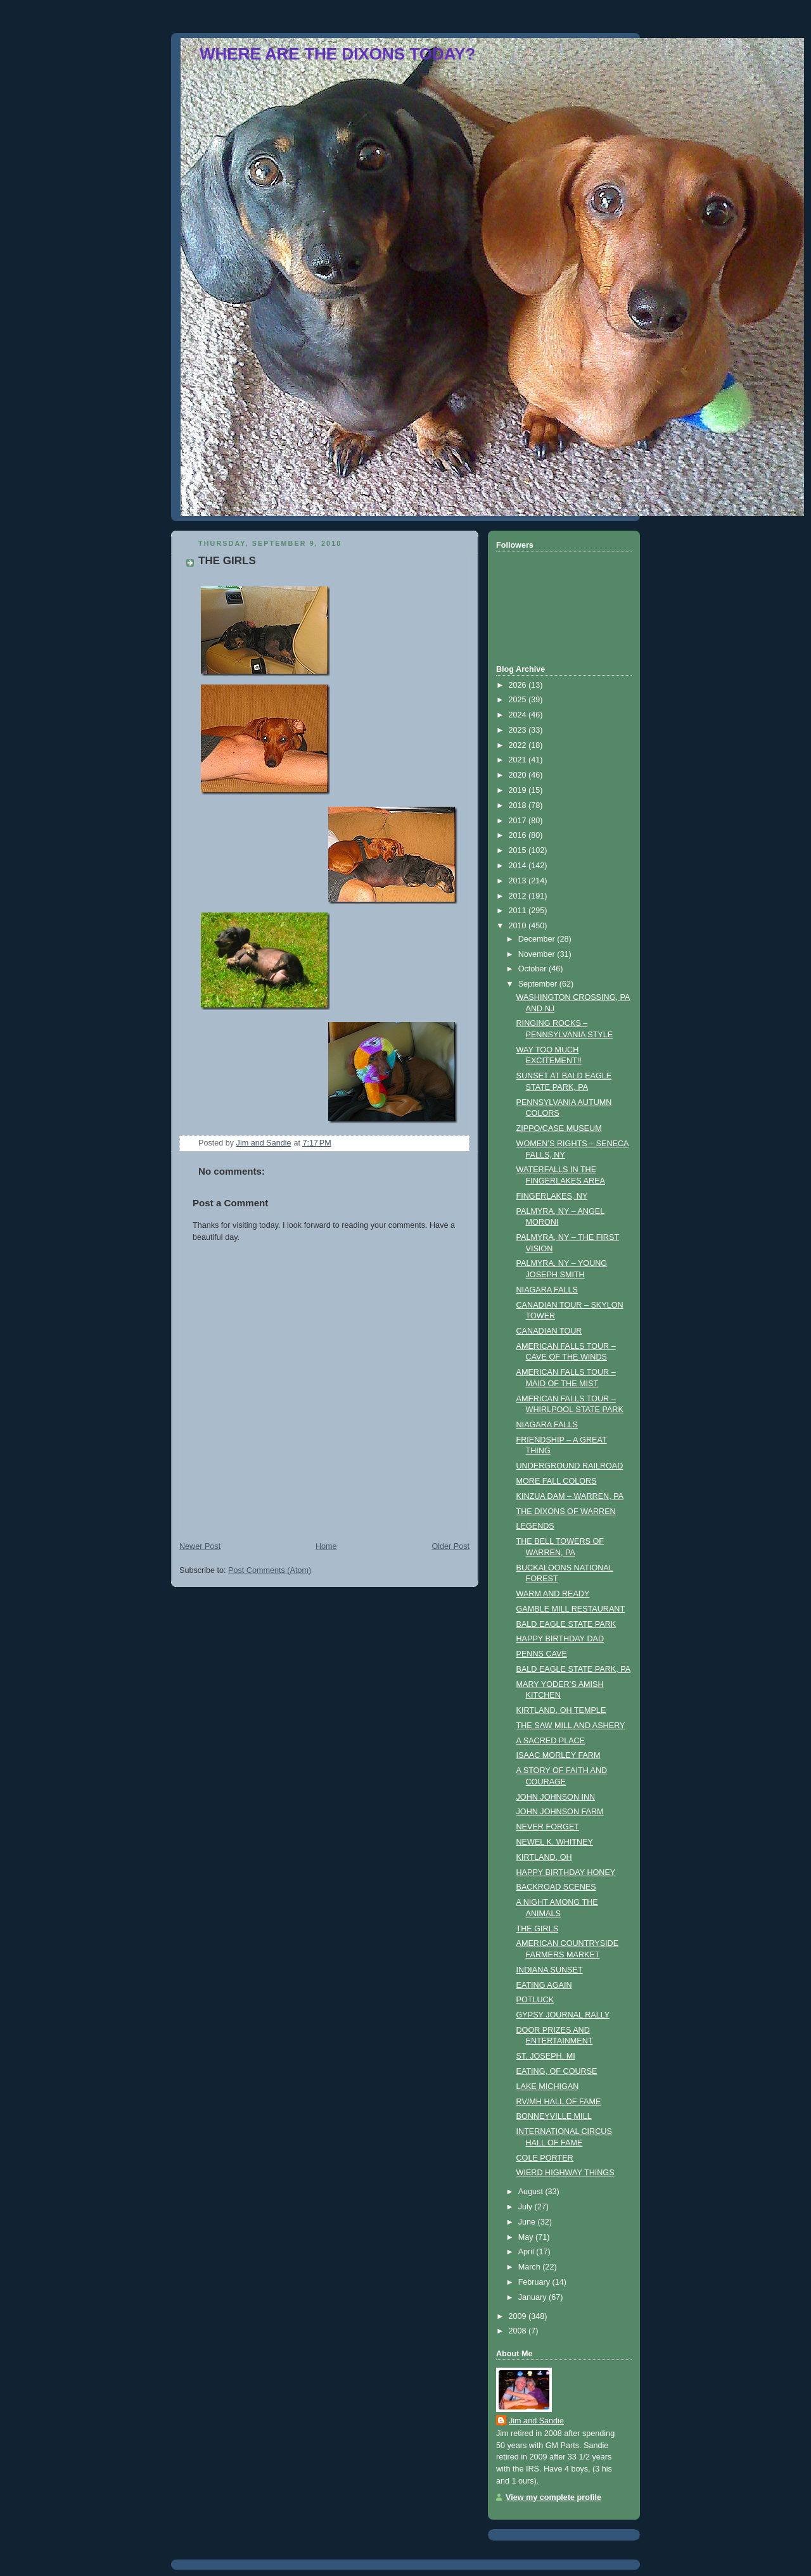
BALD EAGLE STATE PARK (566, 1624)
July (526, 2206)
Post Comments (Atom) (269, 1570)
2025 (519, 699)
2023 (519, 730)
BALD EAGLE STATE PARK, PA (573, 1669)
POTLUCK (535, 1999)
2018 (519, 805)
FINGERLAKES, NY (552, 1196)
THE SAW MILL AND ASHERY (570, 1725)
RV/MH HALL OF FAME (558, 2101)
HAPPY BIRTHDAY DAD (560, 1638)
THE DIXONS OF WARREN (566, 1511)
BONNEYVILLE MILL (554, 2116)
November (538, 954)
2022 (519, 745)
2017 (519, 820)
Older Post (450, 1546)
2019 (519, 790)
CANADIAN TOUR (549, 1331)
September (538, 984)
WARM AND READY (553, 1593)
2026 (519, 685)
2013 (519, 880)
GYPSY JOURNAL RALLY (563, 2015)
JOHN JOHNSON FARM (560, 1811)
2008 (519, 2331)
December (538, 939)
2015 (519, 850)
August (532, 2191)
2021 (519, 759)
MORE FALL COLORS (556, 1481)
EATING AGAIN (544, 1985)
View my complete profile (553, 2497)
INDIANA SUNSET (549, 1970)
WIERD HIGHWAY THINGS (565, 2172)
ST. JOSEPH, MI (545, 2056)
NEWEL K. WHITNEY (554, 1842)
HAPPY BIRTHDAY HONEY (566, 1872)
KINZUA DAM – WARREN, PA (570, 1496)
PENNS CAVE (541, 1654)
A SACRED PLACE (550, 1740)
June (528, 2222)
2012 (519, 896)
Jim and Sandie (536, 2420)
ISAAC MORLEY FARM (558, 1755)
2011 (519, 910)
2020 (519, 775)
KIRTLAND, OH (544, 1857)
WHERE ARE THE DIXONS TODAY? (337, 53)
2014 (519, 865)
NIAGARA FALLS (547, 1289)
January (533, 2297)
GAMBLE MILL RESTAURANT (570, 1609)
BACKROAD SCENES (556, 1887)
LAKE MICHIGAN (547, 2086)
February (535, 2282)
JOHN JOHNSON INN (556, 1797)
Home (326, 1546)
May (526, 2237)
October (533, 968)
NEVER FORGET (547, 1826)
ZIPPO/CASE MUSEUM (559, 1128)
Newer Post (199, 1546)
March (530, 2267)
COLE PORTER (544, 2158)
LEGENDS (535, 1526)
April (527, 2251)
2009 (519, 2316)
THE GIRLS (537, 1928)
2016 (519, 835)
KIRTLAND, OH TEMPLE (561, 1710)
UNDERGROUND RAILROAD (569, 1466)
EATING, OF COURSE (556, 2071)
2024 (519, 714)
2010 (519, 925)
